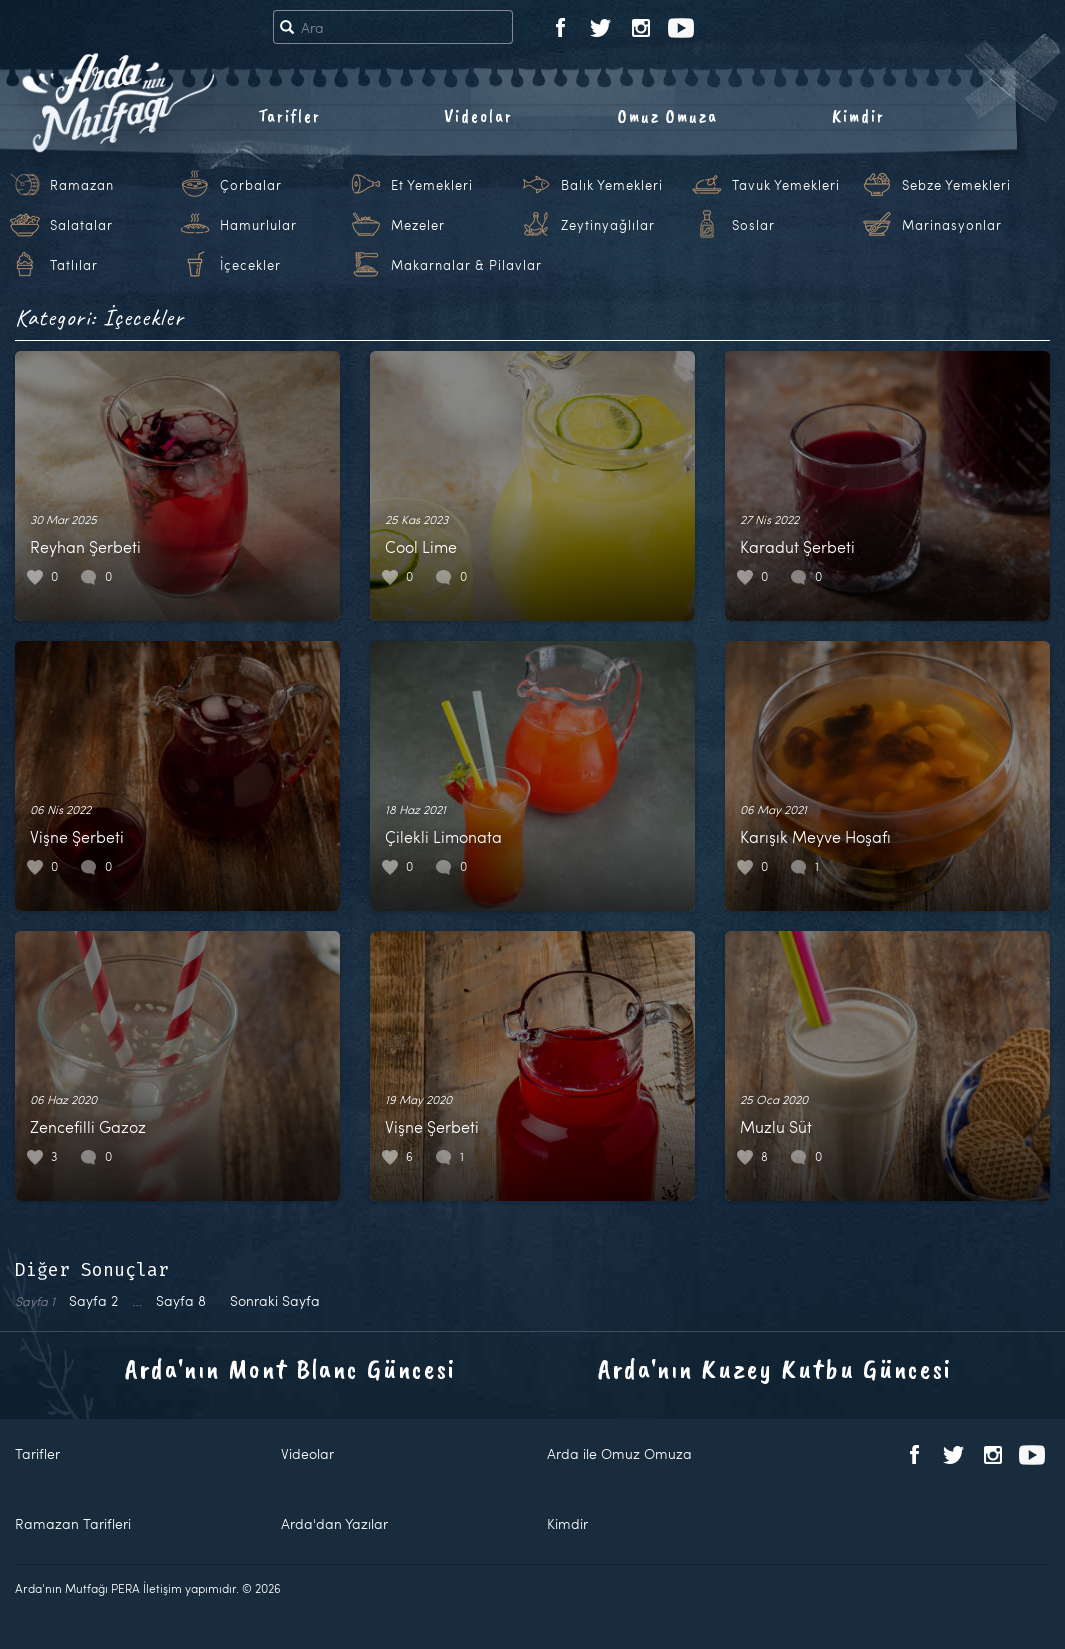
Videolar (478, 116)
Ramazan (82, 185)
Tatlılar (74, 265)
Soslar (753, 225)
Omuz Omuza (668, 116)
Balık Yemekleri (612, 185)
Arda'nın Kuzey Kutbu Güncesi (775, 1368)
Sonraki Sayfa (275, 1300)
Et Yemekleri (432, 185)
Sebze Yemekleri (956, 185)
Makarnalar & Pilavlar (466, 265)
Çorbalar (251, 185)
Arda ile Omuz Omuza (619, 1453)
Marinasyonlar (952, 225)
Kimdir (858, 116)
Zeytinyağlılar (608, 225)
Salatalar (81, 225)
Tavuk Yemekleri (786, 185)
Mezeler (418, 225)
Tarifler (289, 116)
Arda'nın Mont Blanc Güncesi (290, 1368)
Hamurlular (258, 225)
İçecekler (250, 265)
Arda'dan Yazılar (334, 1523)
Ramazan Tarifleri (73, 1523)
